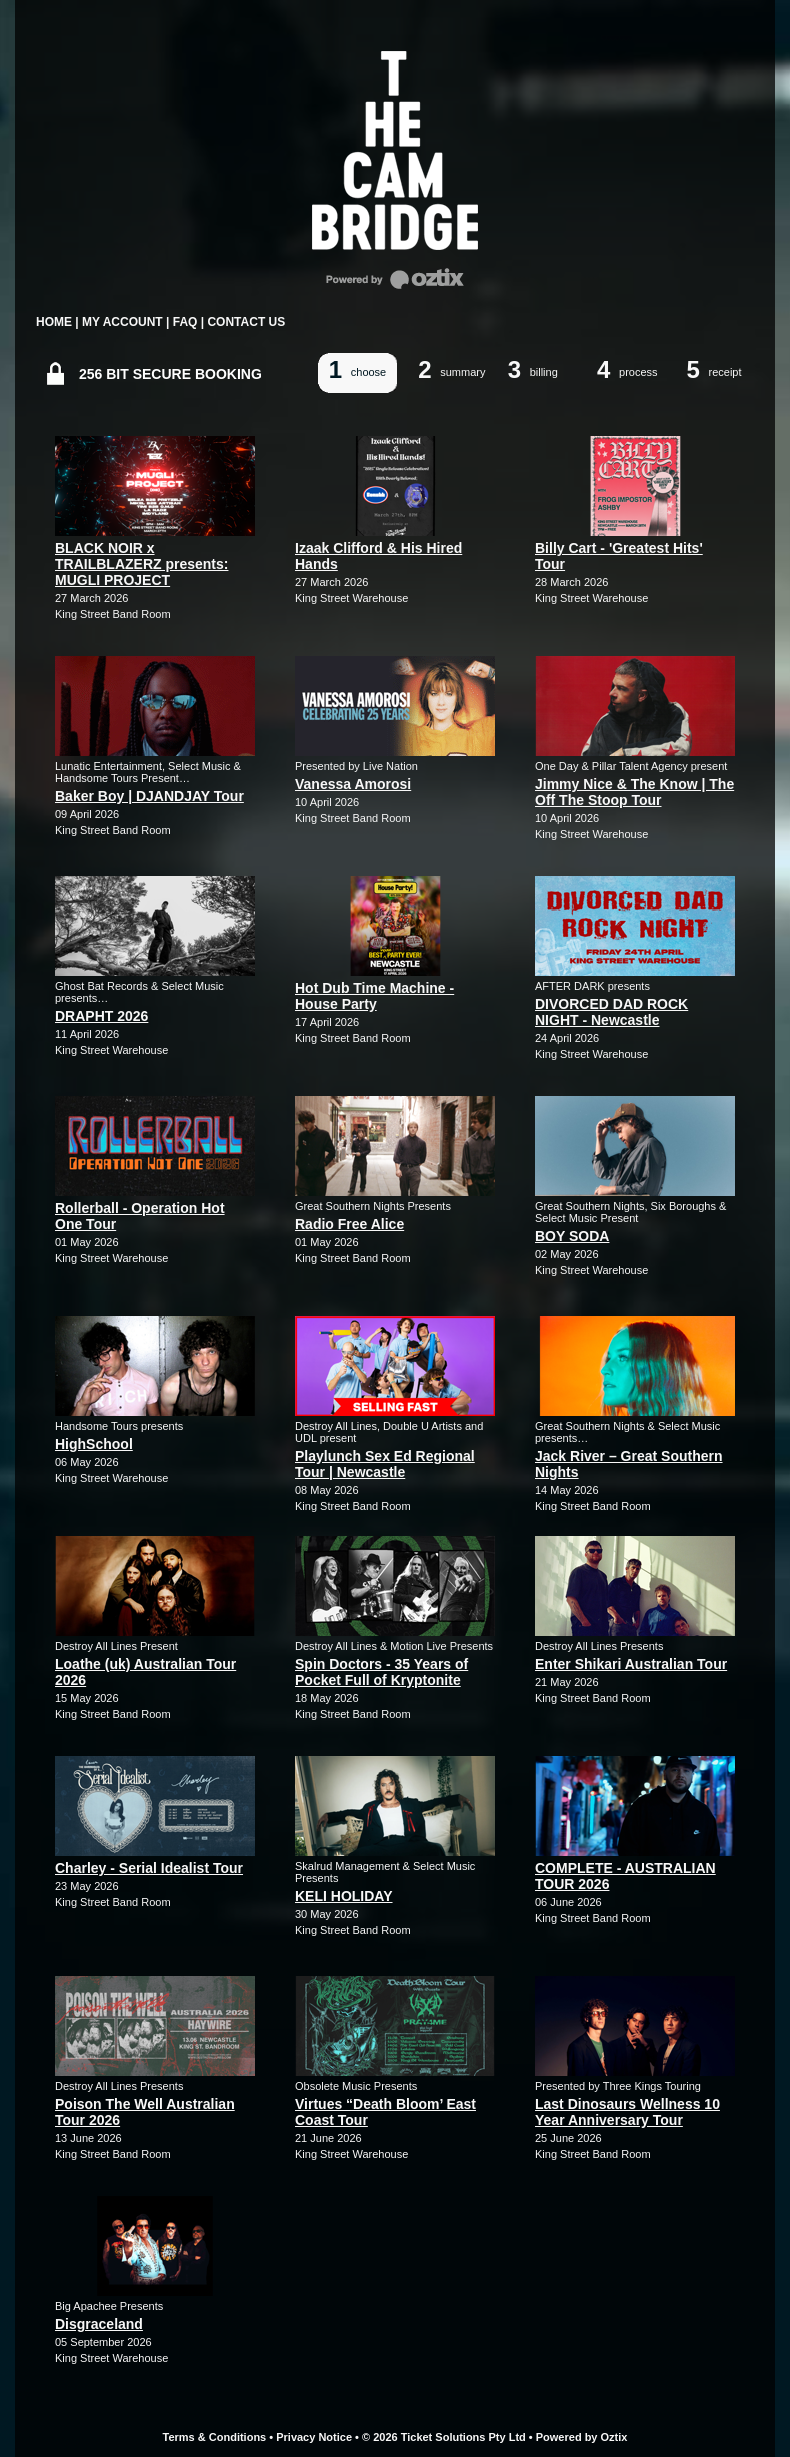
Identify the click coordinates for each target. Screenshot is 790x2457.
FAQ (185, 322)
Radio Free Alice (349, 1224)
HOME (54, 322)
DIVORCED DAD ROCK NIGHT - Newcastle (611, 1012)
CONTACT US (246, 322)
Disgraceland (99, 2324)
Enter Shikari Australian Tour (631, 1664)
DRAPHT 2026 (101, 1016)
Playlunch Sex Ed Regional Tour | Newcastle (385, 1464)
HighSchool (94, 1444)
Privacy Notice (314, 2437)
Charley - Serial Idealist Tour (149, 1868)
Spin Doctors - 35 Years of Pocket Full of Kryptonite (381, 1672)
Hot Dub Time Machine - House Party (374, 996)
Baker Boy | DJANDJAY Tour (149, 796)
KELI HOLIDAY (344, 1896)
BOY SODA (572, 1236)
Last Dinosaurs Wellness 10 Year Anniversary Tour (627, 2112)
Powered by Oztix (582, 2437)
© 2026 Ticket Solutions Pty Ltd (444, 2437)
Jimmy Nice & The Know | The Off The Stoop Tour (634, 792)
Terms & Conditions (215, 2437)
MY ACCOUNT (122, 322)
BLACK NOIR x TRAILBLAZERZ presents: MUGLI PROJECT (141, 564)
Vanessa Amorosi (353, 784)
